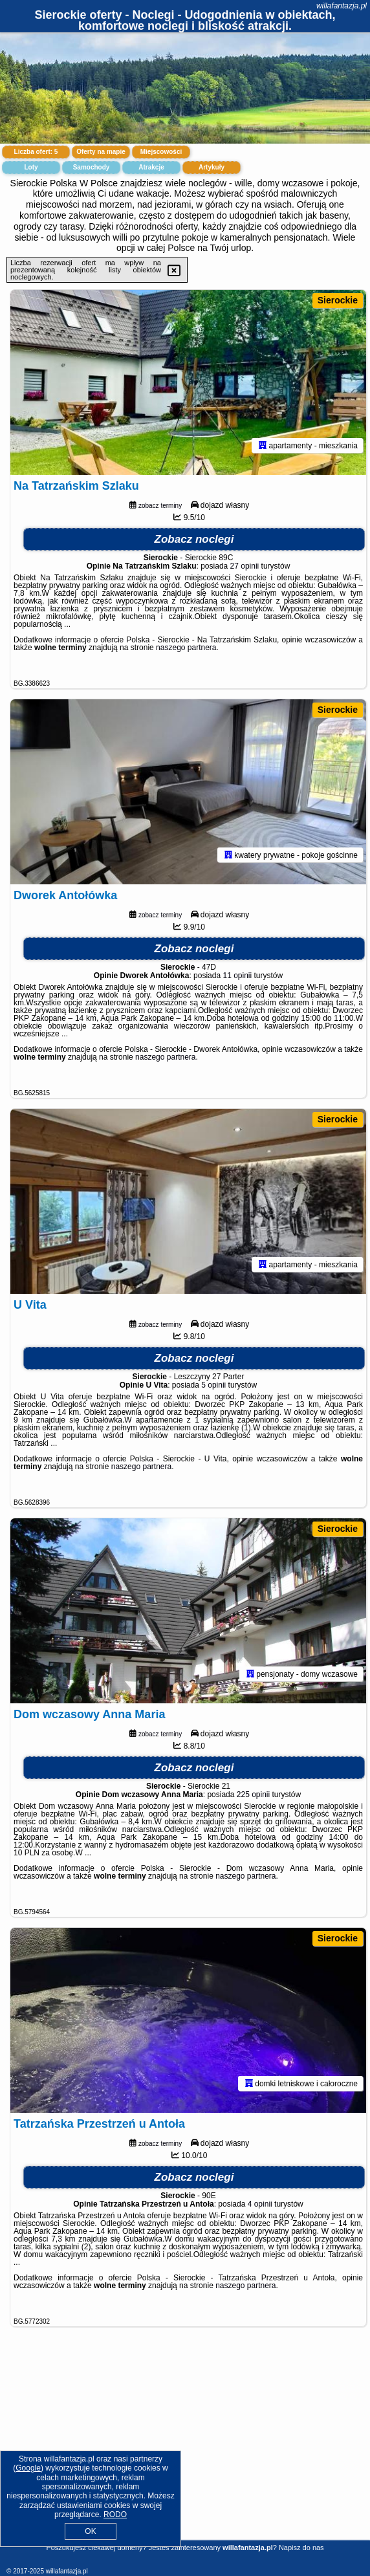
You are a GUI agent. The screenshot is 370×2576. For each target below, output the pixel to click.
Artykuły (211, 167)
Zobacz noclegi (194, 539)
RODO (115, 2514)
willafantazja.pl (341, 5)
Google (28, 2467)
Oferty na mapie (100, 151)
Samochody (91, 167)
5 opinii (213, 1385)
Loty (31, 167)
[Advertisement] (185, 2448)
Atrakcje (151, 167)
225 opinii (253, 1794)
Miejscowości (161, 151)
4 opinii (260, 2204)
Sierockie (338, 300)
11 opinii (237, 975)
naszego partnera (186, 647)
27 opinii (244, 566)
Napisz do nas (301, 2547)
